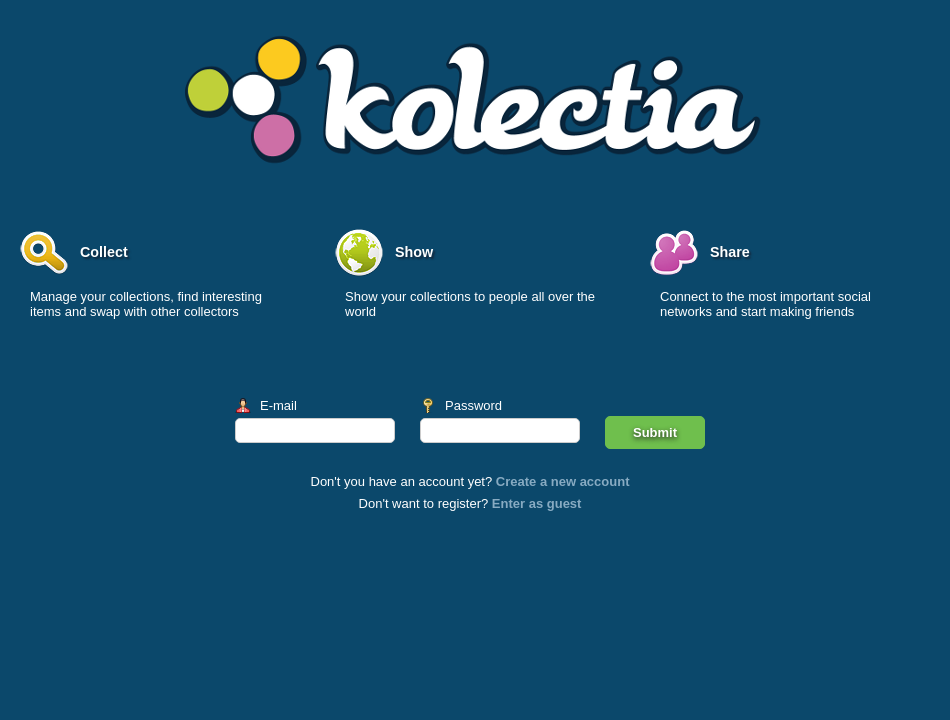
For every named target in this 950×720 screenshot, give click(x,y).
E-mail (278, 405)
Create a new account (563, 481)
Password (473, 405)
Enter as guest (537, 503)
